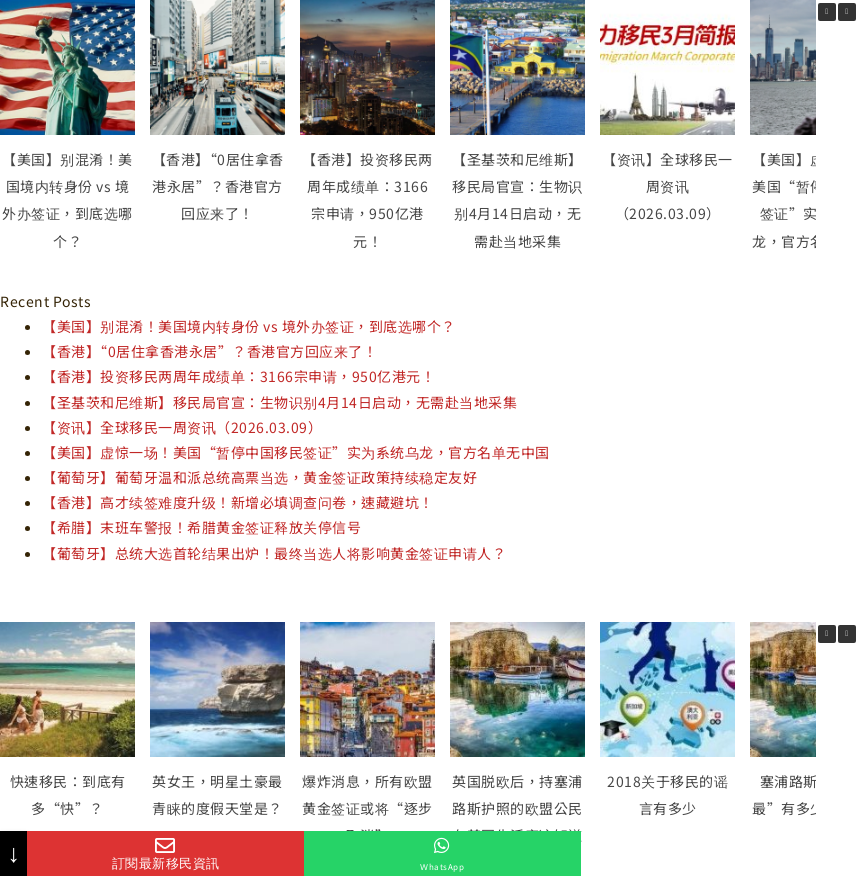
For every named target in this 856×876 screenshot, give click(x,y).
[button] (847, 12)
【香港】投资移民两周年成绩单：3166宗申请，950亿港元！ (238, 376)
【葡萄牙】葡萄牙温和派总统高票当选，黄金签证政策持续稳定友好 (259, 477)
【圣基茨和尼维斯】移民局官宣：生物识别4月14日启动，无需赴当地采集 (279, 402)
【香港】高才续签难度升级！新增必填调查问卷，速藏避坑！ (238, 502)
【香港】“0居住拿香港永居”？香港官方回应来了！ (218, 186)
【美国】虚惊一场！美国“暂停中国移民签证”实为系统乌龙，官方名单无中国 (296, 452)
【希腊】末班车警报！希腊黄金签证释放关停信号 (201, 527)
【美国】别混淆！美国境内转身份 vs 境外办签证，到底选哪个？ (249, 326)
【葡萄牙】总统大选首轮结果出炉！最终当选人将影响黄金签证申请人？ (274, 553)
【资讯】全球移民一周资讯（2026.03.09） (667, 186)
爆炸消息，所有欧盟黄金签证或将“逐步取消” (367, 808)
